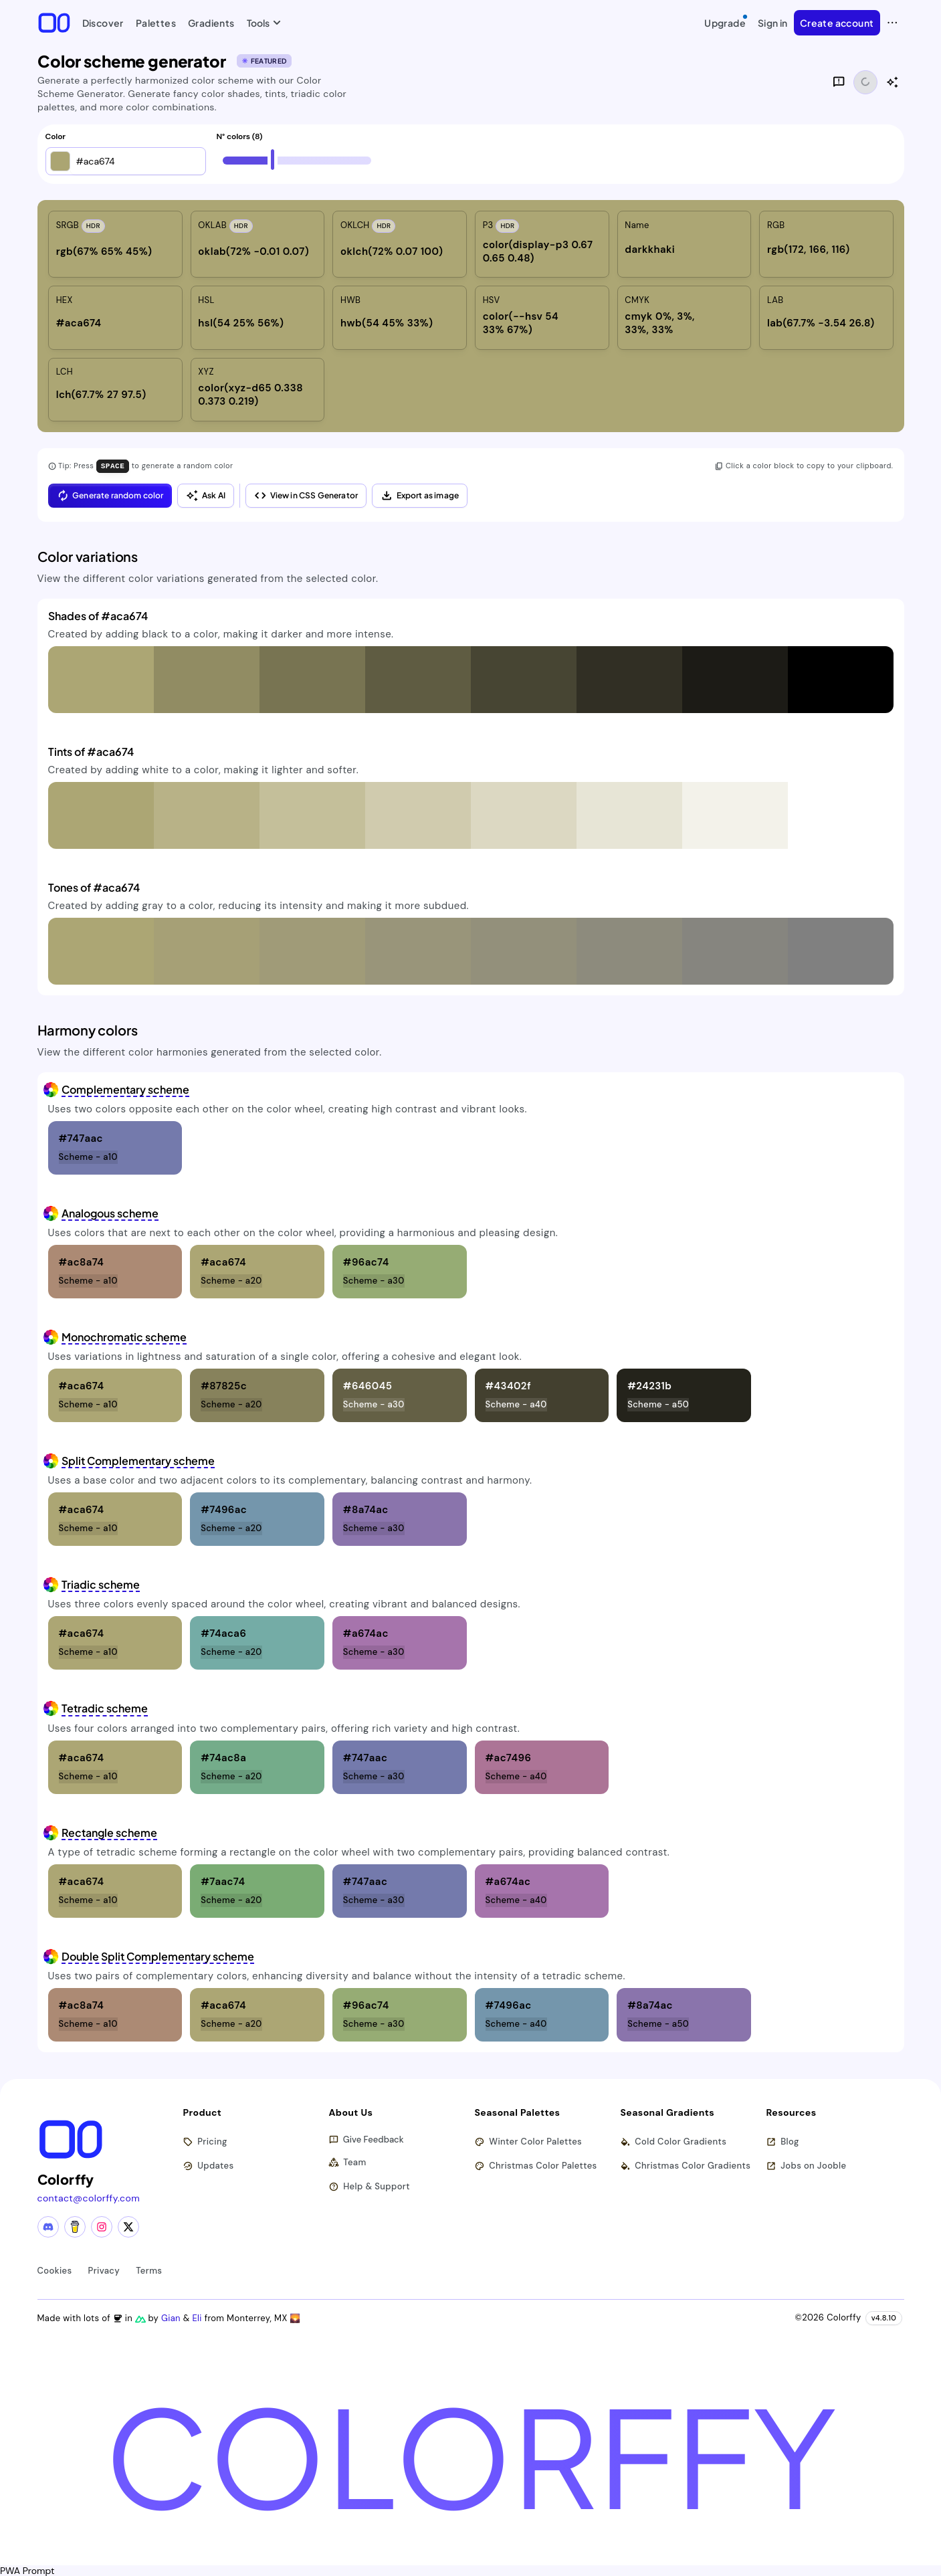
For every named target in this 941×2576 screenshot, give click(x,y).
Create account (837, 23)
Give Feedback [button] (367, 2140)
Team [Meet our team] (348, 2162)
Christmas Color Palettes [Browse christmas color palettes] (536, 2165)
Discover (103, 23)
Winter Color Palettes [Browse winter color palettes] (529, 2141)
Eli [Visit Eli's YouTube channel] (199, 2317)
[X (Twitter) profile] (128, 2226)
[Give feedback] (839, 82)
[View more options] (892, 23)
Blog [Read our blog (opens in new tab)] (783, 2141)
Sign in (773, 23)
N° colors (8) (240, 137)
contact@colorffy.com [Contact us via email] (88, 2197)
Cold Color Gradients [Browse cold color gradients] (674, 2141)
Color (55, 137)
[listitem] (115, 244)
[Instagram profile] (101, 2226)
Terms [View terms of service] (149, 2270)
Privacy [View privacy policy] (104, 2270)
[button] (60, 161)
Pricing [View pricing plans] (205, 2141)
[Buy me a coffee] (75, 2226)
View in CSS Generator (306, 495)
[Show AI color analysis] (892, 82)
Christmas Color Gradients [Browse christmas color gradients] (686, 2165)
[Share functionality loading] (865, 82)
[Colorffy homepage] (54, 22)
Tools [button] (261, 23)
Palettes (156, 23)
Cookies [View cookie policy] (54, 2270)
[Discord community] (48, 2226)
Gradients (211, 23)
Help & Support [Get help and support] (370, 2186)
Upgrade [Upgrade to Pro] (726, 21)
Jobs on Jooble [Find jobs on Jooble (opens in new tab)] (806, 2165)
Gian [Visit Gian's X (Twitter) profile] (173, 2317)
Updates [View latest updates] (209, 2165)
